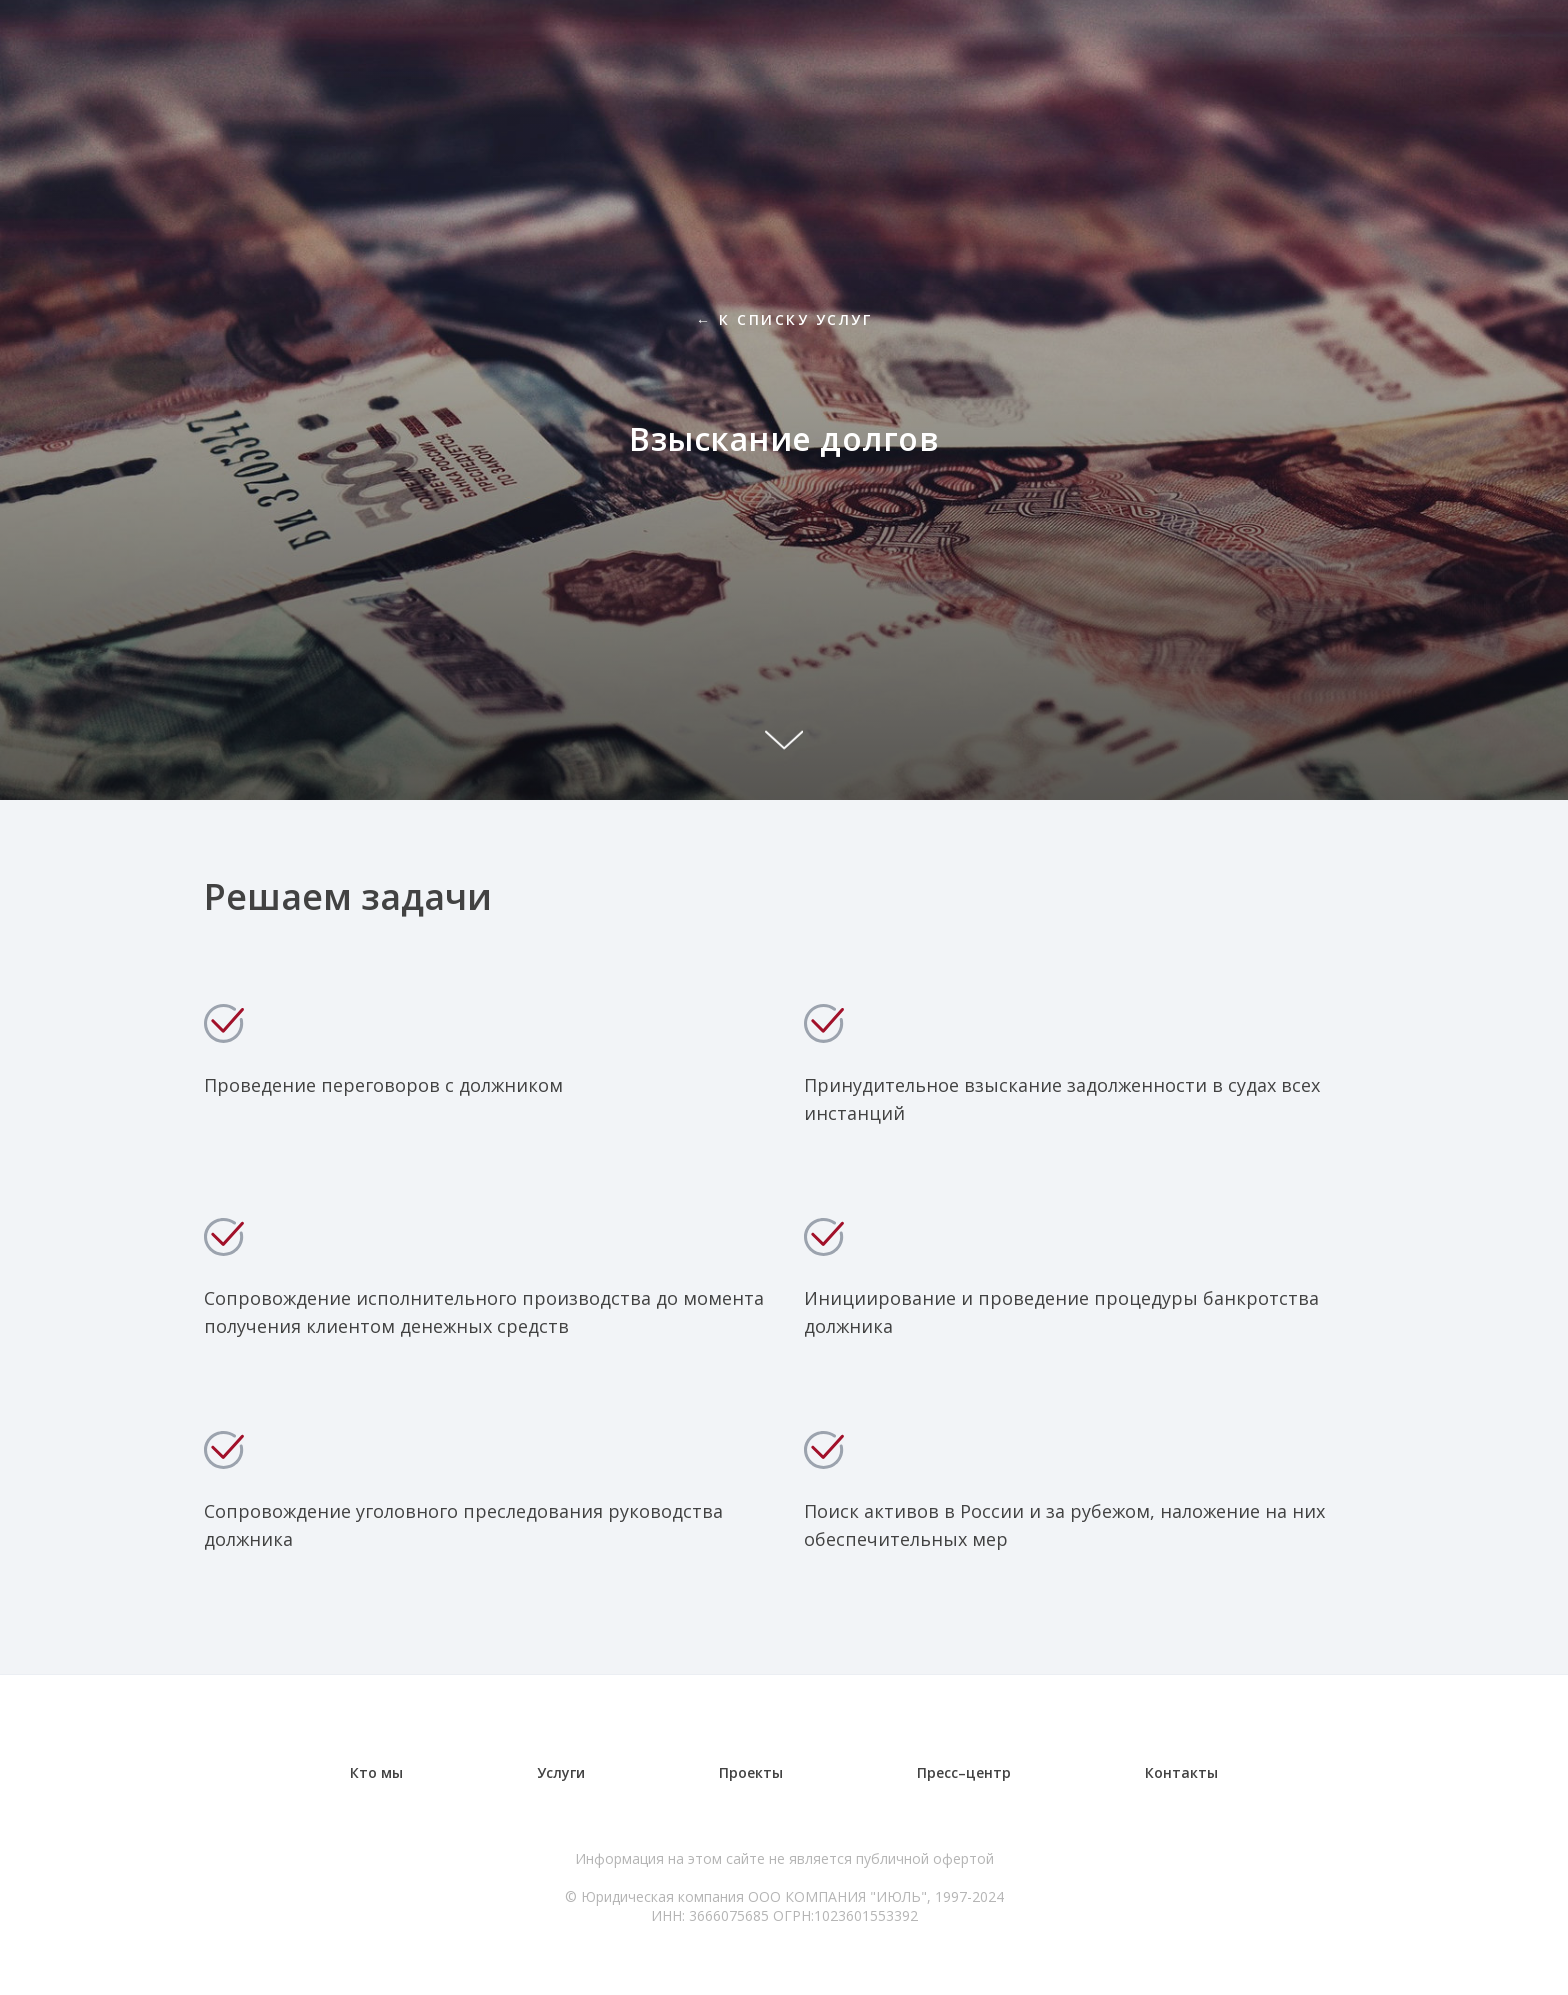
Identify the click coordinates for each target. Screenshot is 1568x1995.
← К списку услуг (784, 319)
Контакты (1181, 1772)
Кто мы (376, 1772)
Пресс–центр (964, 1772)
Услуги (561, 1772)
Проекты (751, 1772)
